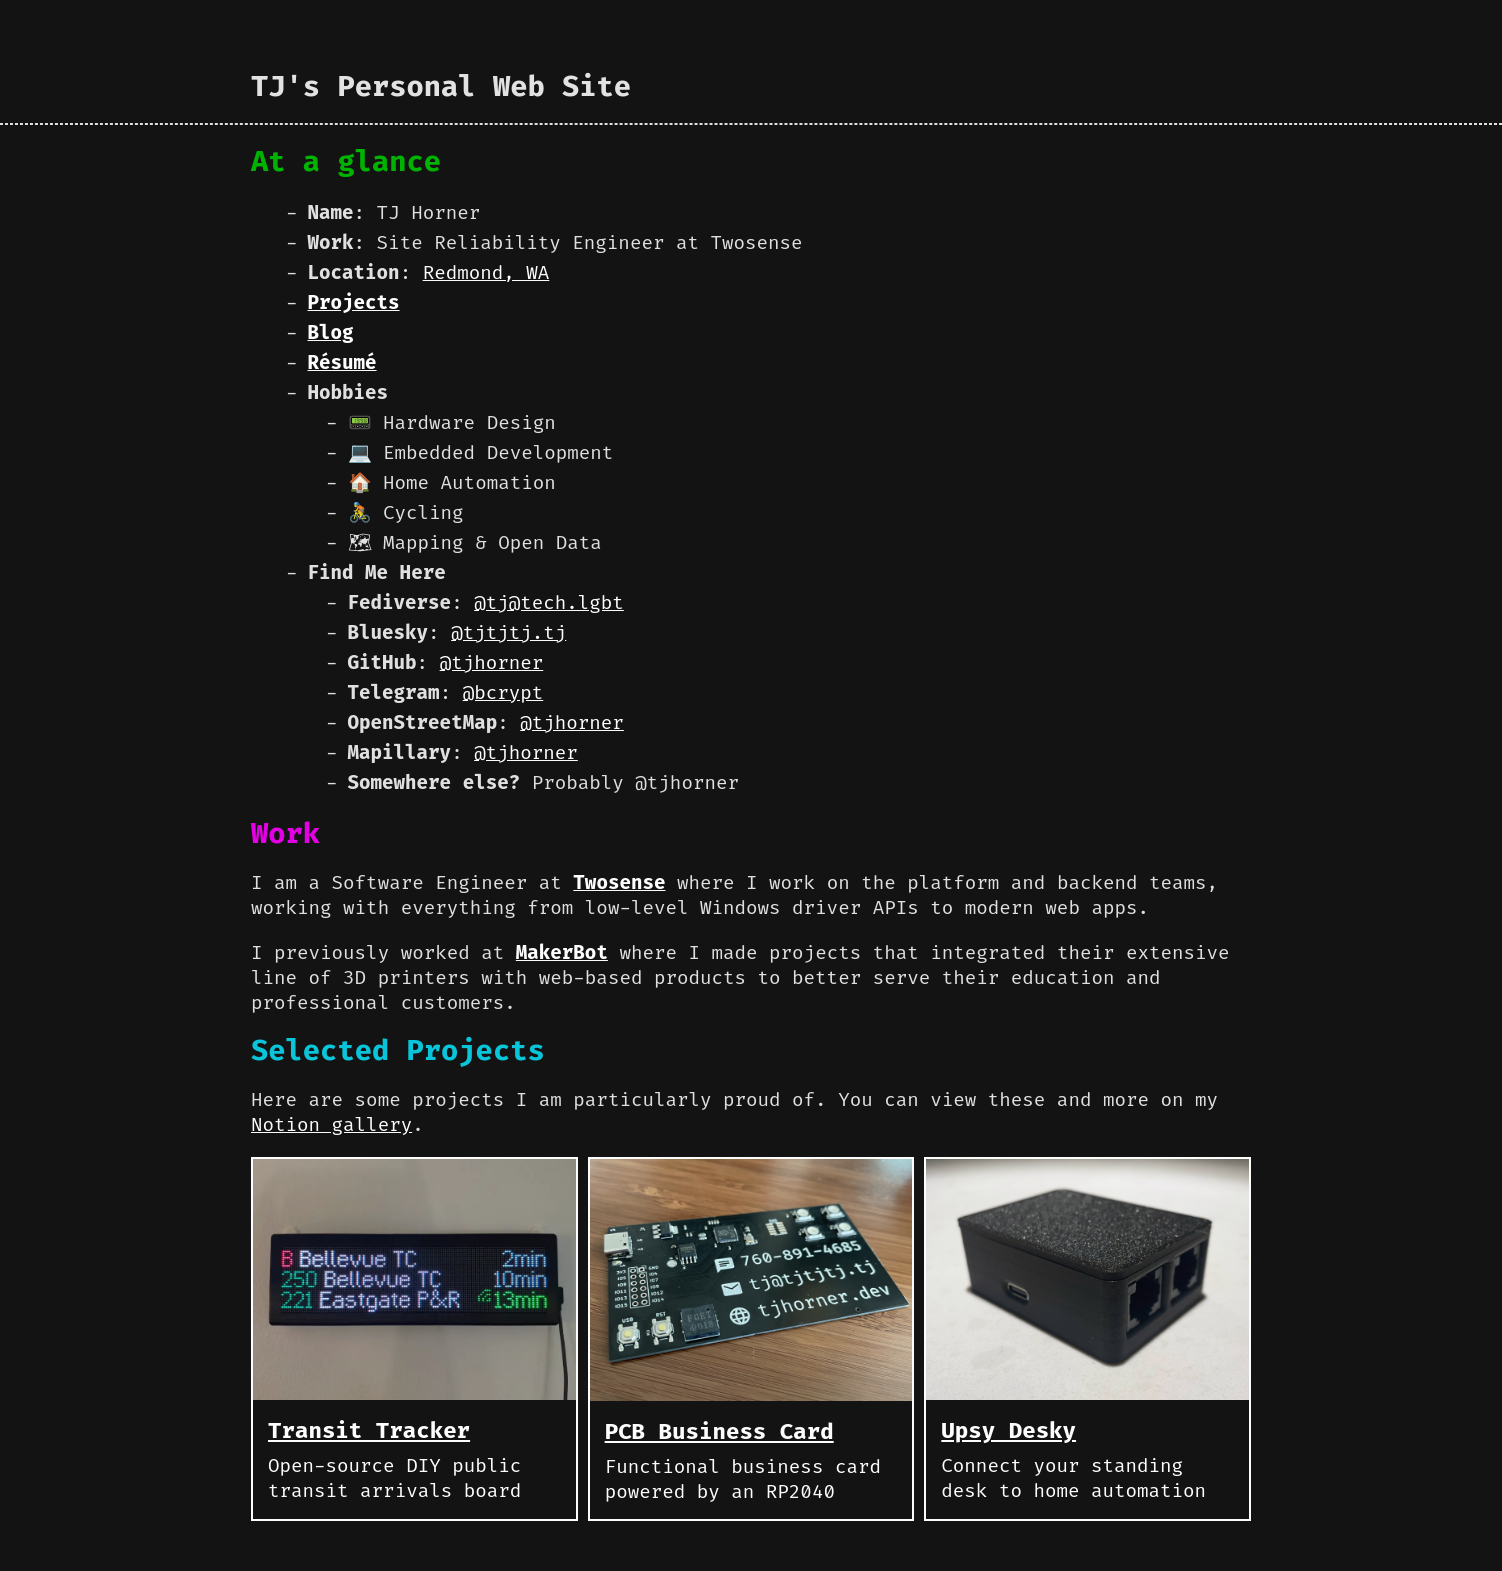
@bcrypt (503, 692)
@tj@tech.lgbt (549, 602)
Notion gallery (331, 1124)
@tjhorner (492, 662)
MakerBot (562, 952)
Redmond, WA (486, 272)
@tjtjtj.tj (508, 632)
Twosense (619, 882)
